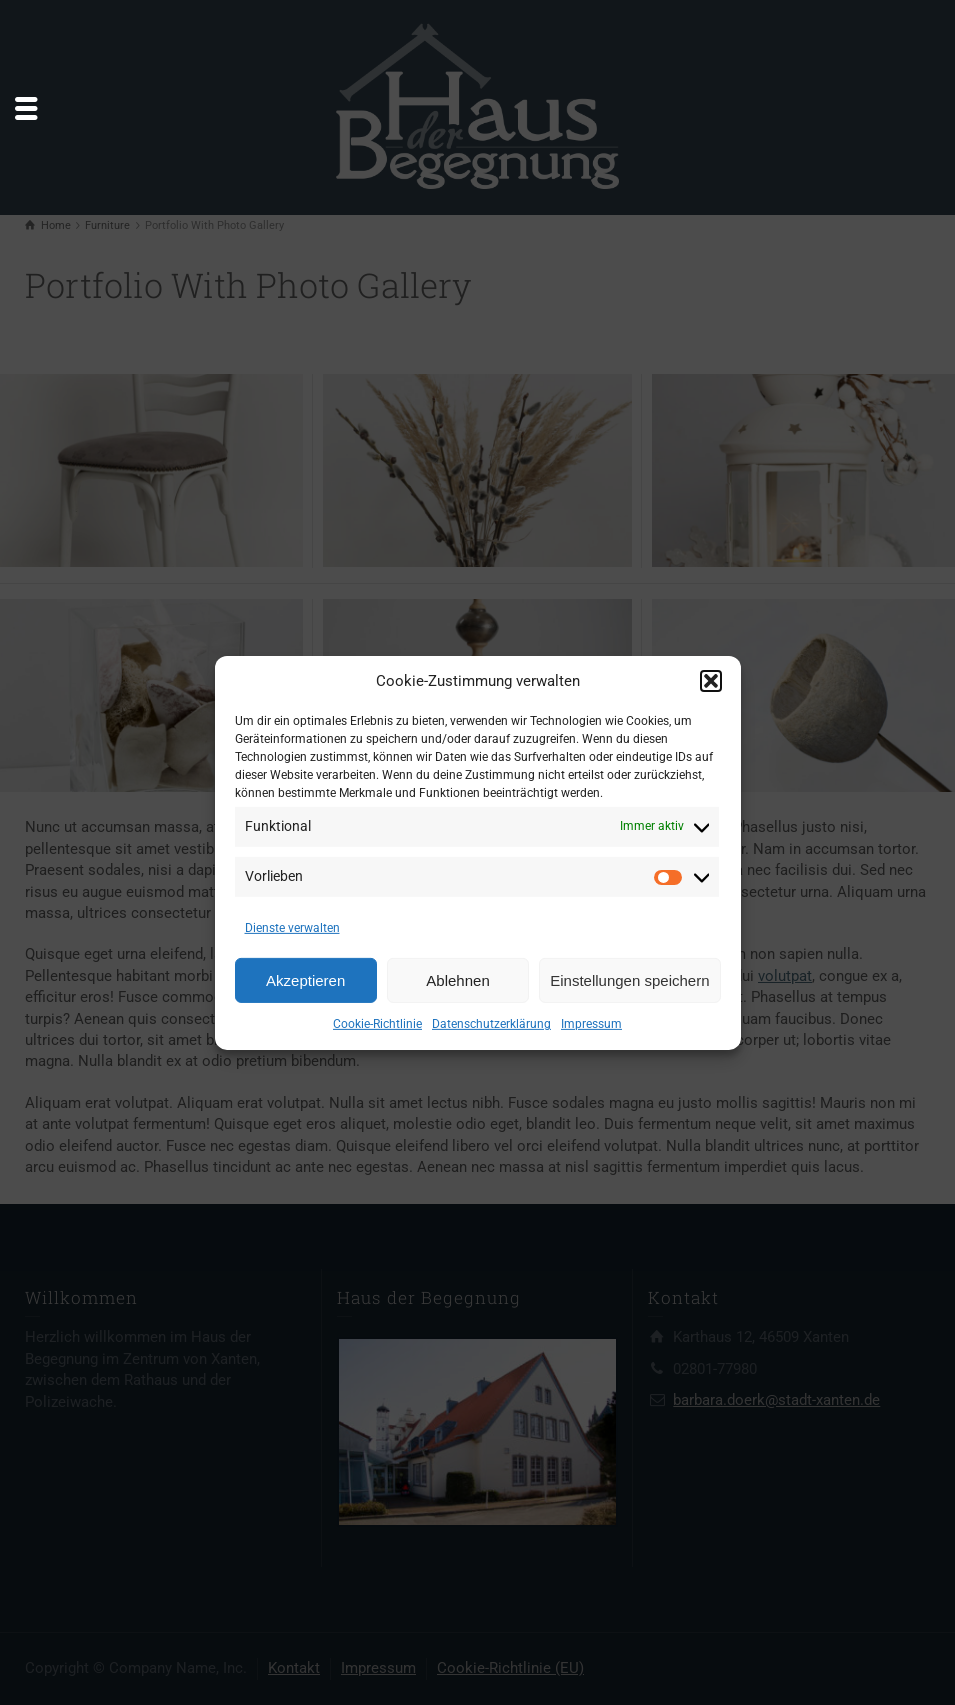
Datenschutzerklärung (491, 1024)
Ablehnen (457, 980)
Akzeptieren (305, 980)
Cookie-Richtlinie (377, 1024)
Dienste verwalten (292, 928)
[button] (711, 681)
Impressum (591, 1024)
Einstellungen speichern (629, 980)
